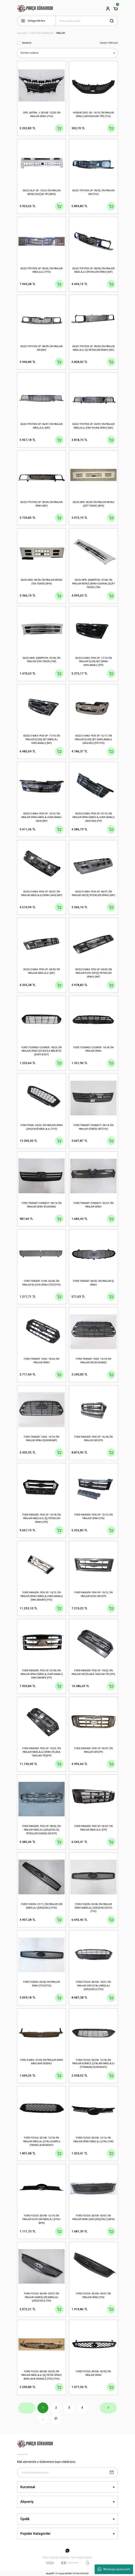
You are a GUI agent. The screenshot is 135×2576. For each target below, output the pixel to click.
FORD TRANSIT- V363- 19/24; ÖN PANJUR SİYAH (41, 1360)
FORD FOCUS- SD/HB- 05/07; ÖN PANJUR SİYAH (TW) (93, 2295)
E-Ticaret (60, 2574)
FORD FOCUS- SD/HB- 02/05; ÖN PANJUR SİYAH (93, 2373)
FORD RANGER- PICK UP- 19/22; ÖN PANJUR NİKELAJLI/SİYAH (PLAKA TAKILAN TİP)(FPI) (41, 1752)
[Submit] (112, 2472)
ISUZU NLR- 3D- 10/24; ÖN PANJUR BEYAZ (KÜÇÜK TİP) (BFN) (42, 192)
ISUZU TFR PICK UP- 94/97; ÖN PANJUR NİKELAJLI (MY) (41, 426)
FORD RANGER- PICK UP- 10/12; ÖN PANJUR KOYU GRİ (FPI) (93, 1594)
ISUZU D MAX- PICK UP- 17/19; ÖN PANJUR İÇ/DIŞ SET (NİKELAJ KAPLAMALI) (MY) (41, 739)
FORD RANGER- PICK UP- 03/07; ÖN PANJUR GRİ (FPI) (93, 1750)
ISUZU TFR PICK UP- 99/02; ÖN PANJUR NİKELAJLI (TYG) (41, 270)
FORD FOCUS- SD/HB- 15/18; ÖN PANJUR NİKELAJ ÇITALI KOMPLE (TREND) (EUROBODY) (41, 2141)
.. (43, 2418)
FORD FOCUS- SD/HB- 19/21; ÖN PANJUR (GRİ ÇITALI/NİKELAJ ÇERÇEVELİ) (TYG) (93, 1985)
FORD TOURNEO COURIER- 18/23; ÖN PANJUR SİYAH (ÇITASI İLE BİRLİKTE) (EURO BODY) (41, 1051)
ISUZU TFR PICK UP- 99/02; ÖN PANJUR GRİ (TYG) (93, 192)
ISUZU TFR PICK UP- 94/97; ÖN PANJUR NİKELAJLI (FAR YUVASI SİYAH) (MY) (93, 426)
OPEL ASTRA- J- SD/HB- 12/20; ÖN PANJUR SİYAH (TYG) (41, 114)
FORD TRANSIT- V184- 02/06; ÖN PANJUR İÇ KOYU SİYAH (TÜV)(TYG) (41, 1283)
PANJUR (60, 33)
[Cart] (115, 8)
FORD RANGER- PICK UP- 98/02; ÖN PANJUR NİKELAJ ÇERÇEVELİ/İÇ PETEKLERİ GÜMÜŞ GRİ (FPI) (41, 1830)
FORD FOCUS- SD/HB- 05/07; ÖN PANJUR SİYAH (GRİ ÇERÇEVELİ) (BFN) (93, 2217)
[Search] (87, 21)
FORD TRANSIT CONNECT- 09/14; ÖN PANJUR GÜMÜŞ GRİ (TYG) (93, 1127)
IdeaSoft (50, 2573)
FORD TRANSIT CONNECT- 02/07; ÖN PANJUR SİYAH (93, 1205)
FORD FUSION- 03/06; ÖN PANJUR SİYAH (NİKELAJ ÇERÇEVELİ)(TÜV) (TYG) (93, 1908)
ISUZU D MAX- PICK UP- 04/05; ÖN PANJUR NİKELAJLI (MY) (41, 971)
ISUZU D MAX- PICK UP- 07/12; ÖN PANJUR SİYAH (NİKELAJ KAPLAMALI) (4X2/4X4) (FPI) (93, 817)
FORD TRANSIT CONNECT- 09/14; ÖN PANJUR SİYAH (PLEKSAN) (42, 1205)
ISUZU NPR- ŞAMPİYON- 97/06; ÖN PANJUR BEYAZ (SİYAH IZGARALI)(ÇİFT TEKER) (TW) (93, 583)
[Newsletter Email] (67, 2472)
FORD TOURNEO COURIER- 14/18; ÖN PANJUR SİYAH (93, 1049)
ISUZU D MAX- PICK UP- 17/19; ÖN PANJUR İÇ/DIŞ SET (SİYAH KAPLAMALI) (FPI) (93, 661)
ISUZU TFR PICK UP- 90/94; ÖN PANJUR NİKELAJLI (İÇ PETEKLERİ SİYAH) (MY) (93, 348)
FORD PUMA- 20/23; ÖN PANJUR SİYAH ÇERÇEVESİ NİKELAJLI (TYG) (41, 1127)
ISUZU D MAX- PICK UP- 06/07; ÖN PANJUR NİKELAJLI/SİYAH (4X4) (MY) (41, 893)
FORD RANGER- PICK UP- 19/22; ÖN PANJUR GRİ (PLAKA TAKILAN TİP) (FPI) (93, 1672)
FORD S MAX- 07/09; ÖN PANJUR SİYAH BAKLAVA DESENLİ (41, 2061)
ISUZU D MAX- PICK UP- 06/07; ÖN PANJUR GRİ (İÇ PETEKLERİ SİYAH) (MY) (93, 893)
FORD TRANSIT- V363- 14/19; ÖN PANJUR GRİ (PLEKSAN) (93, 1360)
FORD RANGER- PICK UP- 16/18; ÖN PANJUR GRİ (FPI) (93, 1438)
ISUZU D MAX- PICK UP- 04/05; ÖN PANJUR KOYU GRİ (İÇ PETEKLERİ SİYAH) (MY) (93, 973)
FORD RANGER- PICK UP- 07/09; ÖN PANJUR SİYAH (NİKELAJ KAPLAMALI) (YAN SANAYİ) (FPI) (42, 1674)
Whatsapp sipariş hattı (114, 2569)
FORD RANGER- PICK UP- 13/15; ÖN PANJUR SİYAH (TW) (93, 1516)
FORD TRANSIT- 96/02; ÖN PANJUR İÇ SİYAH (93, 1283)
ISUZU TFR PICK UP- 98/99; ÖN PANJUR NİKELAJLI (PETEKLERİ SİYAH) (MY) (93, 270)
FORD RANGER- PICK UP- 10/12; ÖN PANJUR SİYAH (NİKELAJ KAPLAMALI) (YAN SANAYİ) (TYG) (42, 1596)
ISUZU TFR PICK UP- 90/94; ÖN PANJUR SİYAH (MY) (41, 504)
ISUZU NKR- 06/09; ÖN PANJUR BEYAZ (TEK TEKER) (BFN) (41, 581)
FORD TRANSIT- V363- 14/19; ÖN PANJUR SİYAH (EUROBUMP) (41, 1438)
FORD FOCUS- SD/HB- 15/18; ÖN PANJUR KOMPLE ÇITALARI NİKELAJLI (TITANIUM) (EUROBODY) (93, 2063)
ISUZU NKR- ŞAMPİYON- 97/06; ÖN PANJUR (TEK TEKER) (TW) (41, 659)
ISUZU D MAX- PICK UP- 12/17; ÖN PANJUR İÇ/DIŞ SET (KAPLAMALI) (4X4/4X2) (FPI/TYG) (93, 739)
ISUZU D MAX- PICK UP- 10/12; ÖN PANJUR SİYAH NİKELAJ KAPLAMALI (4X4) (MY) (41, 817)
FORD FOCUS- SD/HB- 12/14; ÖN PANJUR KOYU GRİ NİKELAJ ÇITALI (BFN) (41, 2219)
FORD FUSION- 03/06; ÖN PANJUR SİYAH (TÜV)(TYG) (41, 1983)
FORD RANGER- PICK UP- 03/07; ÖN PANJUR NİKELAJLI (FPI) (93, 1828)
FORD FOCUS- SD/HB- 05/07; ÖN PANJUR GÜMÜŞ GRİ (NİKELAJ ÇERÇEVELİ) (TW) (41, 2297)
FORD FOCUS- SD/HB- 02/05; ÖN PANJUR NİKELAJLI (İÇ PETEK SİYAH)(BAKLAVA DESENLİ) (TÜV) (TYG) (41, 2375)
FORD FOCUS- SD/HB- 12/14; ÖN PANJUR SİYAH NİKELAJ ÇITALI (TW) (93, 2139)
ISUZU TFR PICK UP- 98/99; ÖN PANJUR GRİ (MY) (41, 348)
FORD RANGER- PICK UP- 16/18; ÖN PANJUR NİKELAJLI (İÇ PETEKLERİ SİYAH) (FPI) (41, 1518)
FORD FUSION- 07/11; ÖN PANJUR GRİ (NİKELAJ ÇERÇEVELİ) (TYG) (41, 1906)
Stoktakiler (27, 43)
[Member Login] (108, 8)
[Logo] (35, 8)
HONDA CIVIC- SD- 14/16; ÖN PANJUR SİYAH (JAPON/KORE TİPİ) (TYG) (93, 114)
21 (56, 2418)
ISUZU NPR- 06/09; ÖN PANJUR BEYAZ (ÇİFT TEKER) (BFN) (93, 504)
